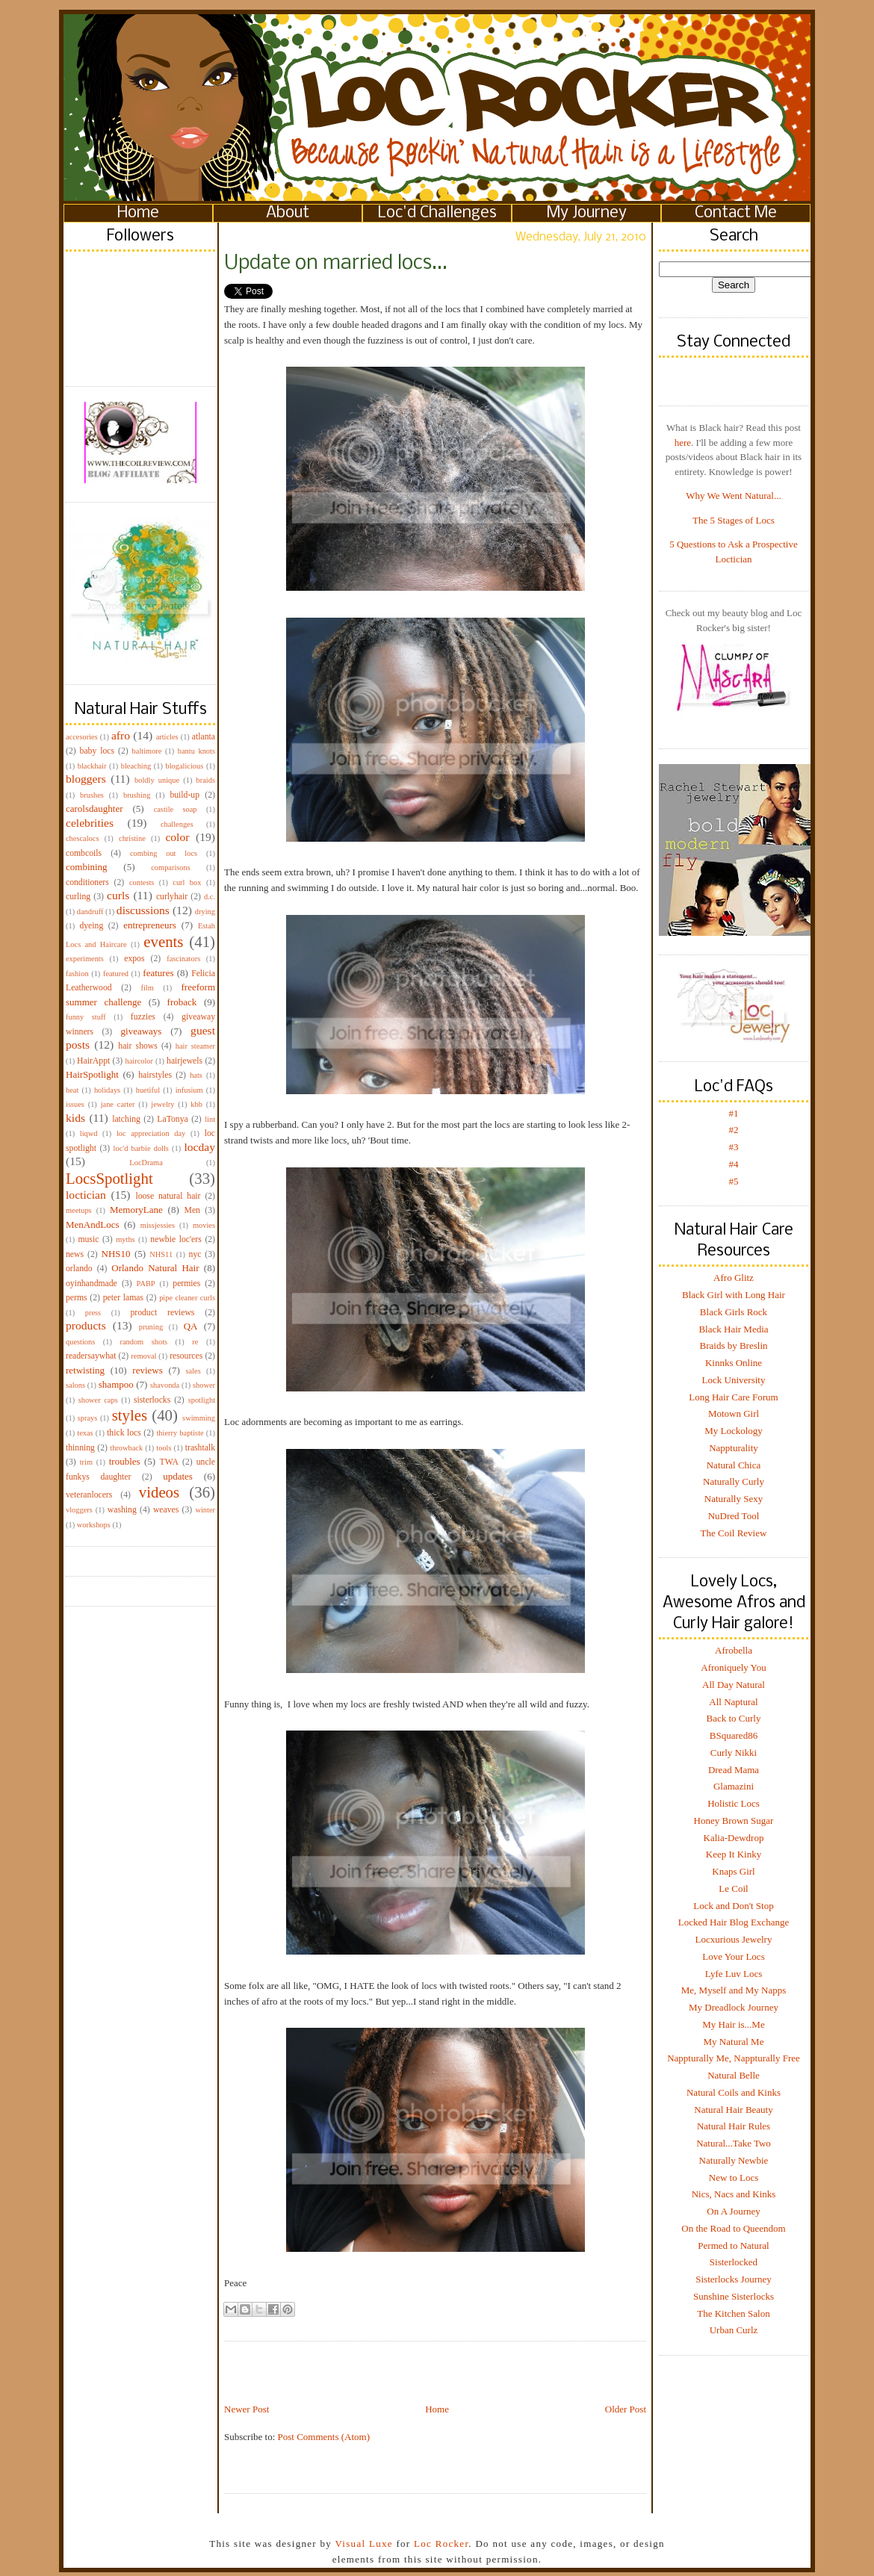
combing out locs (163, 853)
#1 (734, 1113)
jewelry (162, 1104)
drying (205, 911)
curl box (187, 882)
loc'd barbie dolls (141, 1148)
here (683, 442)
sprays (88, 1418)
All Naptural (733, 1701)
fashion (77, 973)
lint (210, 1119)
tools (163, 1448)
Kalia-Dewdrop (734, 1837)
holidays (107, 1090)
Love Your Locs (733, 1956)
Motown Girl (733, 1413)
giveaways (141, 1031)
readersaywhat (91, 1356)
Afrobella (733, 1650)
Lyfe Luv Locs (734, 1973)
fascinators (183, 959)
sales (193, 1371)
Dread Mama (733, 1769)
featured (115, 973)
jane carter (118, 1104)
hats (196, 1075)
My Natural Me (734, 2041)
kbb (196, 1104)
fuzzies (143, 1017)
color (177, 837)
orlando (79, 1268)
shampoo (116, 1384)
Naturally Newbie (734, 2160)
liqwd (89, 1133)
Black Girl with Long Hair (733, 1294)
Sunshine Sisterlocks (733, 2296)
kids (75, 1117)
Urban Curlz (734, 2330)
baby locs (97, 751)
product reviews (162, 1313)
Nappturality (733, 1447)
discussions (143, 910)
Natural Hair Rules (733, 2126)
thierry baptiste (179, 1433)
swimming (198, 1418)
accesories (82, 737)
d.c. (209, 897)
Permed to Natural (733, 2245)
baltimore (147, 751)
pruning (151, 1327)
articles (167, 737)
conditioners (87, 882)
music (88, 1239)
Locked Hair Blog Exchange (733, 1922)
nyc (195, 1254)
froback (182, 1002)
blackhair (92, 766)
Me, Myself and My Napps (733, 1990)
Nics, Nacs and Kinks (734, 2194)
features (158, 972)
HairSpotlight (92, 1074)
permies (186, 1283)
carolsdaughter (94, 808)
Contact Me (736, 213)
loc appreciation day (151, 1133)
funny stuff (86, 1017)
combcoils (84, 853)
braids (205, 780)
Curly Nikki (733, 1752)
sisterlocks (152, 1400)
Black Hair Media (733, 1329)
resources (186, 1356)
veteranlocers (89, 1495)
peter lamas (123, 1298)
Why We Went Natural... (733, 495)
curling (78, 896)
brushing (136, 795)
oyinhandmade (91, 1283)
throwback (126, 1448)
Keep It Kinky (733, 1854)
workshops (94, 1525)
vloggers (79, 1510)
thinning (80, 1448)
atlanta (203, 737)
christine (132, 838)
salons (75, 1385)
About (287, 213)
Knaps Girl (733, 1871)
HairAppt (93, 1061)
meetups (79, 1210)
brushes (92, 795)
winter (205, 1510)
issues (75, 1104)
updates (178, 1476)
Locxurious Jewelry (733, 1939)
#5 (734, 1181)
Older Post (625, 2409)
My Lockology (733, 1430)
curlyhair (171, 896)
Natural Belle (733, 2075)
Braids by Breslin (734, 1345)
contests (141, 882)
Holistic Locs (733, 1803)
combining (87, 866)
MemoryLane (136, 1209)
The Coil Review (734, 1533)
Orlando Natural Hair (155, 1267)
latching (126, 1119)
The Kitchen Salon (733, 2313)
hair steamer (195, 1046)
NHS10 (116, 1253)
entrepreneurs (149, 925)
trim (86, 1462)
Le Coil (733, 1888)
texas (85, 1433)
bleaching (136, 766)
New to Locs (733, 2177)
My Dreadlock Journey (733, 2007)
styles (129, 1415)
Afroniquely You (733, 1667)
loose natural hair (167, 1196)
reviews (147, 1370)
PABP (146, 1283)
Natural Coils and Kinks (734, 2092)
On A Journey (733, 2211)
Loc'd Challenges (437, 213)
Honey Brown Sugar (734, 1820)
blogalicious (184, 766)
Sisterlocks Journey (733, 2279)
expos (134, 958)
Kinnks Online (733, 1362)
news (75, 1254)
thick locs (124, 1433)
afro (120, 735)
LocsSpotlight (109, 1178)
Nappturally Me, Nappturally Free (733, 2058)
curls (118, 895)
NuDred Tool (734, 1515)
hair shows (138, 1046)
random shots (143, 1342)
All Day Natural (733, 1684)
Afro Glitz (733, 1277)
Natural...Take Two (733, 2143)
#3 (734, 1146)
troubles (124, 1461)
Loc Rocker (441, 2543)
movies (204, 1225)
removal (143, 1356)
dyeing (91, 926)
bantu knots (196, 751)
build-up (184, 795)
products (86, 1325)
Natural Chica (734, 1465)
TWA (169, 1462)
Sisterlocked (733, 2262)
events (163, 941)
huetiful (148, 1090)
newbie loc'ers (175, 1239)
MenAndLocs (93, 1224)
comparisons (170, 867)
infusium (189, 1090)
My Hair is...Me (733, 2024)
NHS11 (161, 1254)
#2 (734, 1129)
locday (199, 1146)
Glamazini (733, 1786)
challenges (177, 824)
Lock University (734, 1379)
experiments (85, 959)
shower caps (98, 1400)
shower (204, 1385)
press (93, 1313)
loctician (86, 1194)
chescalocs (82, 838)
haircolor (139, 1061)
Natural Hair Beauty (733, 2109)
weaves (166, 1510)
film (147, 988)
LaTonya (172, 1119)
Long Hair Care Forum (733, 1397)
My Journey (587, 213)
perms (76, 1298)
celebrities (90, 822)
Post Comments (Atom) (324, 2436)
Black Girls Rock (733, 1312)
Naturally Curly (733, 1481)
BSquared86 (733, 1735)
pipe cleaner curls (187, 1298)
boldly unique (156, 780)
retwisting (85, 1370)
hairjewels (184, 1061)
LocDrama (145, 1162)
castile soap (175, 809)
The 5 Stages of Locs (733, 520)
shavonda (164, 1385)
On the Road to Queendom (733, 2228)
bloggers (86, 778)
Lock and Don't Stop (733, 1905)
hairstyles (155, 1075)
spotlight (201, 1400)
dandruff (90, 911)
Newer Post (246, 2409)
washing (122, 1510)
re (195, 1342)
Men (191, 1210)
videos (159, 1491)
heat (72, 1090)
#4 (734, 1164)
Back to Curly (734, 1718)
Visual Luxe (362, 2543)
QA (191, 1326)
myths (125, 1239)
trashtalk (200, 1448)
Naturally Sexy (733, 1498)
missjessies (157, 1225)
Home (138, 213)
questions (80, 1342)
